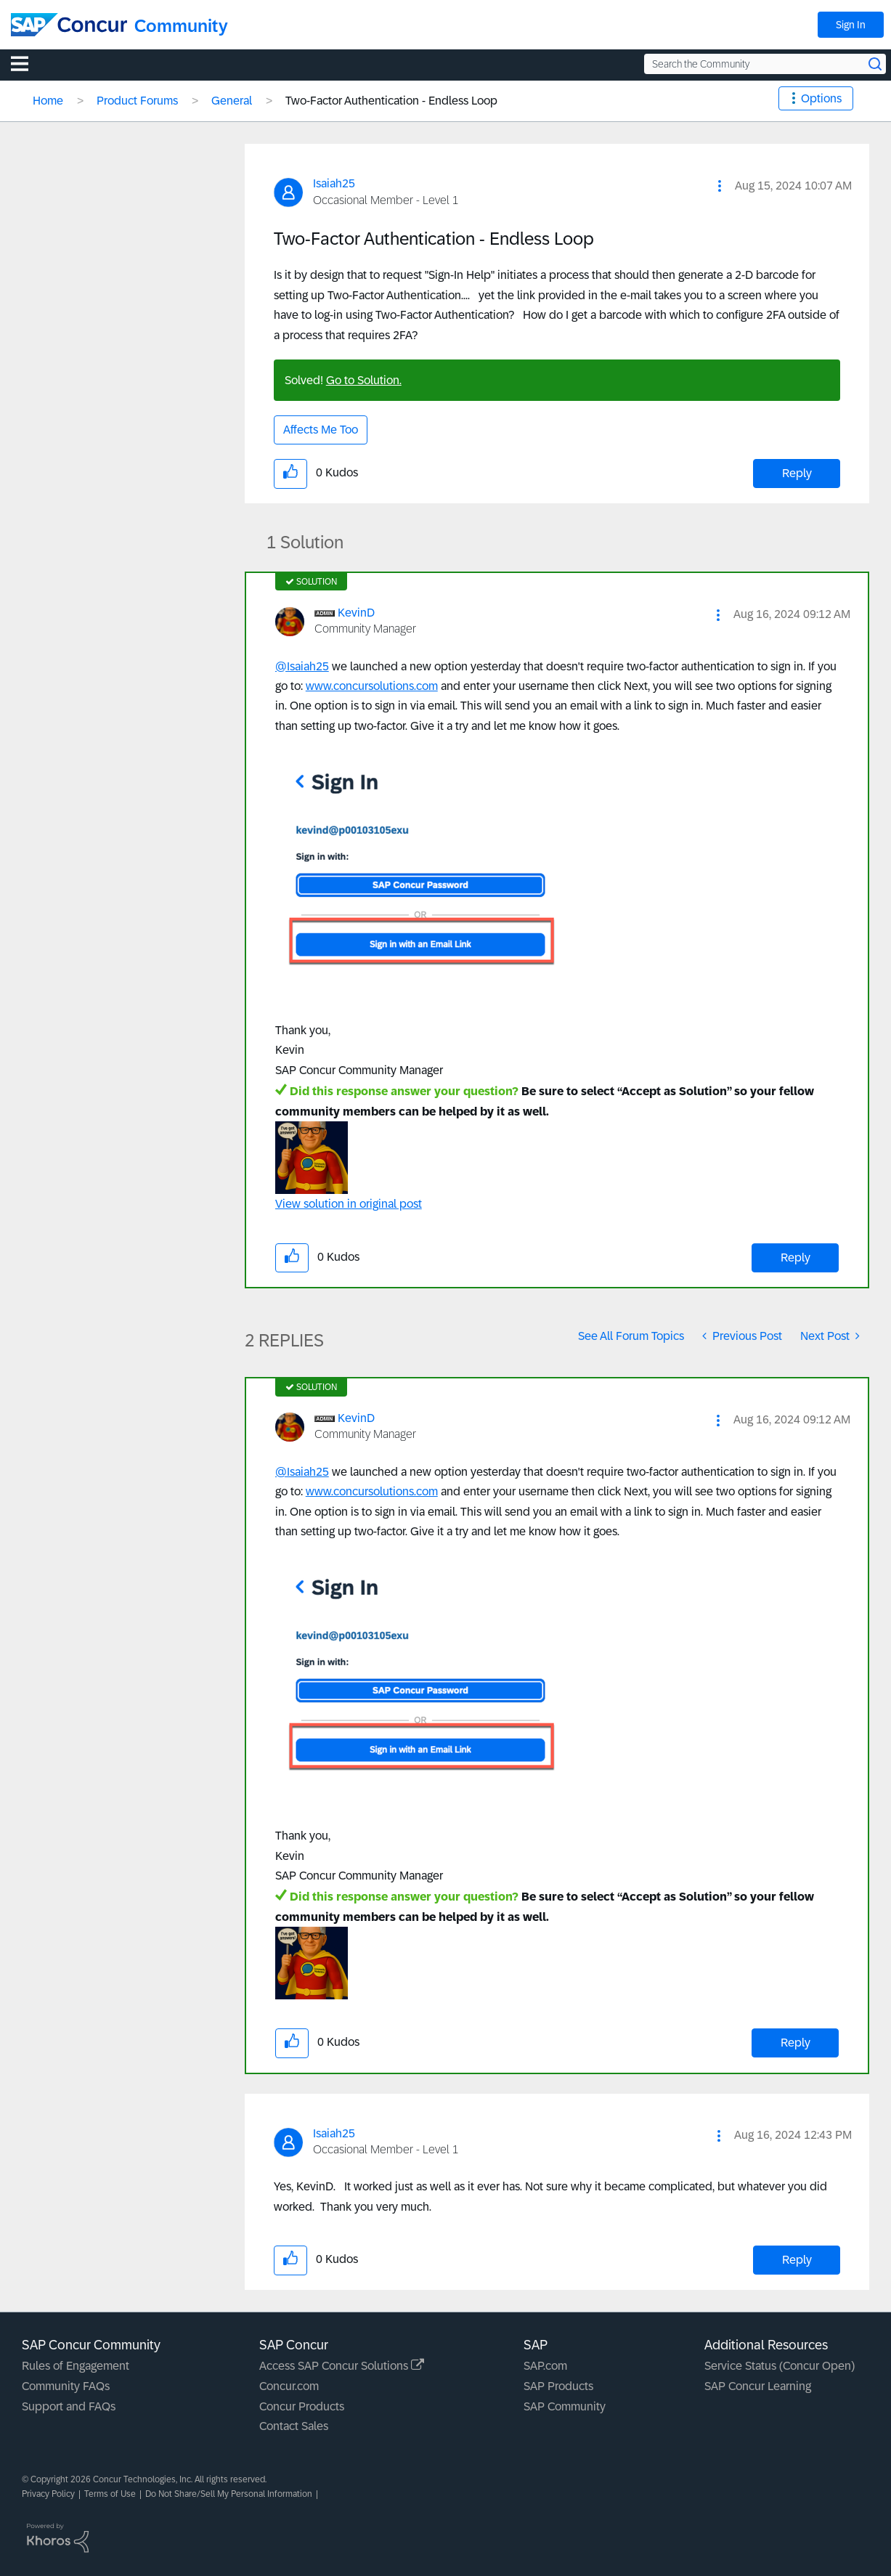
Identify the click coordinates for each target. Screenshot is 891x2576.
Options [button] (821, 98)
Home (48, 100)
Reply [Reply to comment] (795, 1257)
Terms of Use (110, 2494)
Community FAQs (66, 2386)
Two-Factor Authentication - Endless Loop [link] (391, 100)
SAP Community (565, 2406)
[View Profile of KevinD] (356, 612)
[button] (719, 186)
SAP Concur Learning (757, 2386)
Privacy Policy (48, 2494)
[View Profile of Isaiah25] (334, 183)
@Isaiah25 (302, 666)
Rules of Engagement (75, 2366)
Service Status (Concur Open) (779, 2366)
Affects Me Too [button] (320, 429)
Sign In (851, 25)
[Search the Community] (765, 64)
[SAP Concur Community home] (69, 24)
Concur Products (301, 2406)
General (231, 100)
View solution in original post (348, 1204)
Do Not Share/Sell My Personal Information (228, 2494)
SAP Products (558, 2386)
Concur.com (289, 2386)
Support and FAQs (68, 2406)
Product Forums (137, 100)
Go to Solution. (364, 380)
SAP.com (545, 2366)
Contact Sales (293, 2426)
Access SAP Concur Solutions (341, 2366)
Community (181, 26)
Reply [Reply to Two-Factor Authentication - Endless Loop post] (797, 473)
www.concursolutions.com (372, 686)
